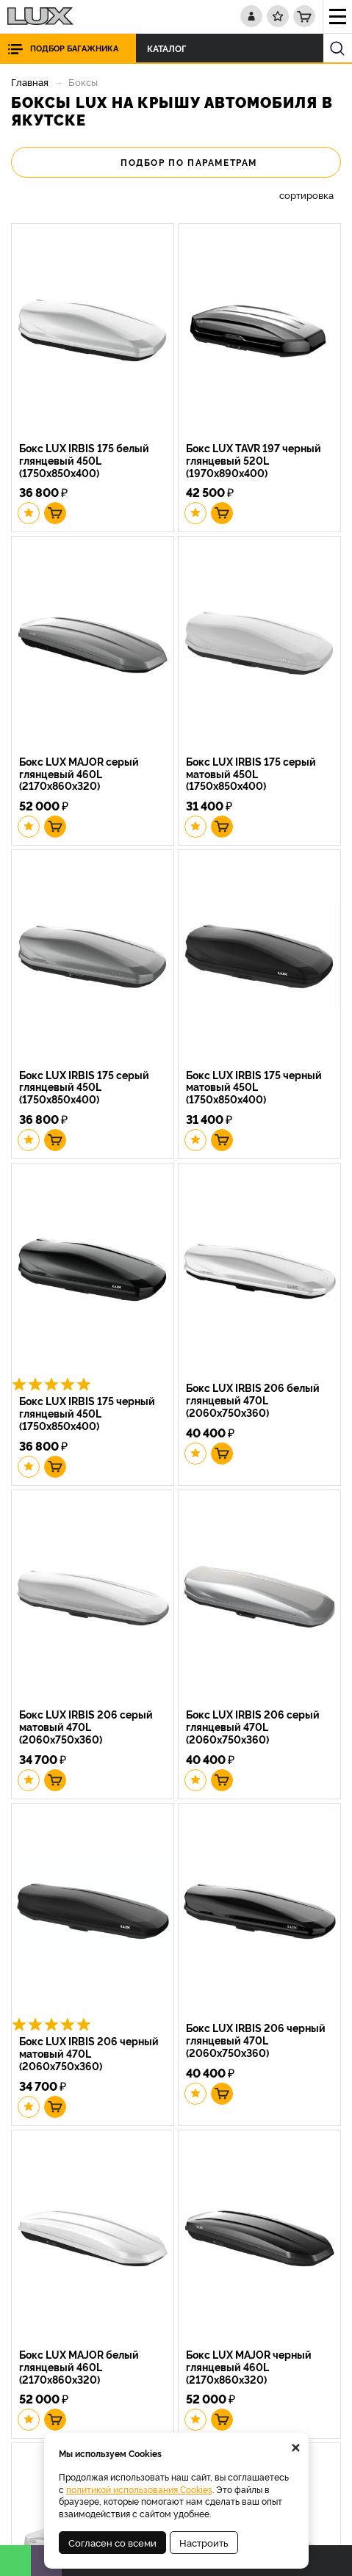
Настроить (204, 2542)
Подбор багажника (74, 48)
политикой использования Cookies (139, 2489)
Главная (30, 81)
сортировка (306, 195)
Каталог (170, 48)
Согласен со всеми (112, 2542)
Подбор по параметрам (176, 162)
